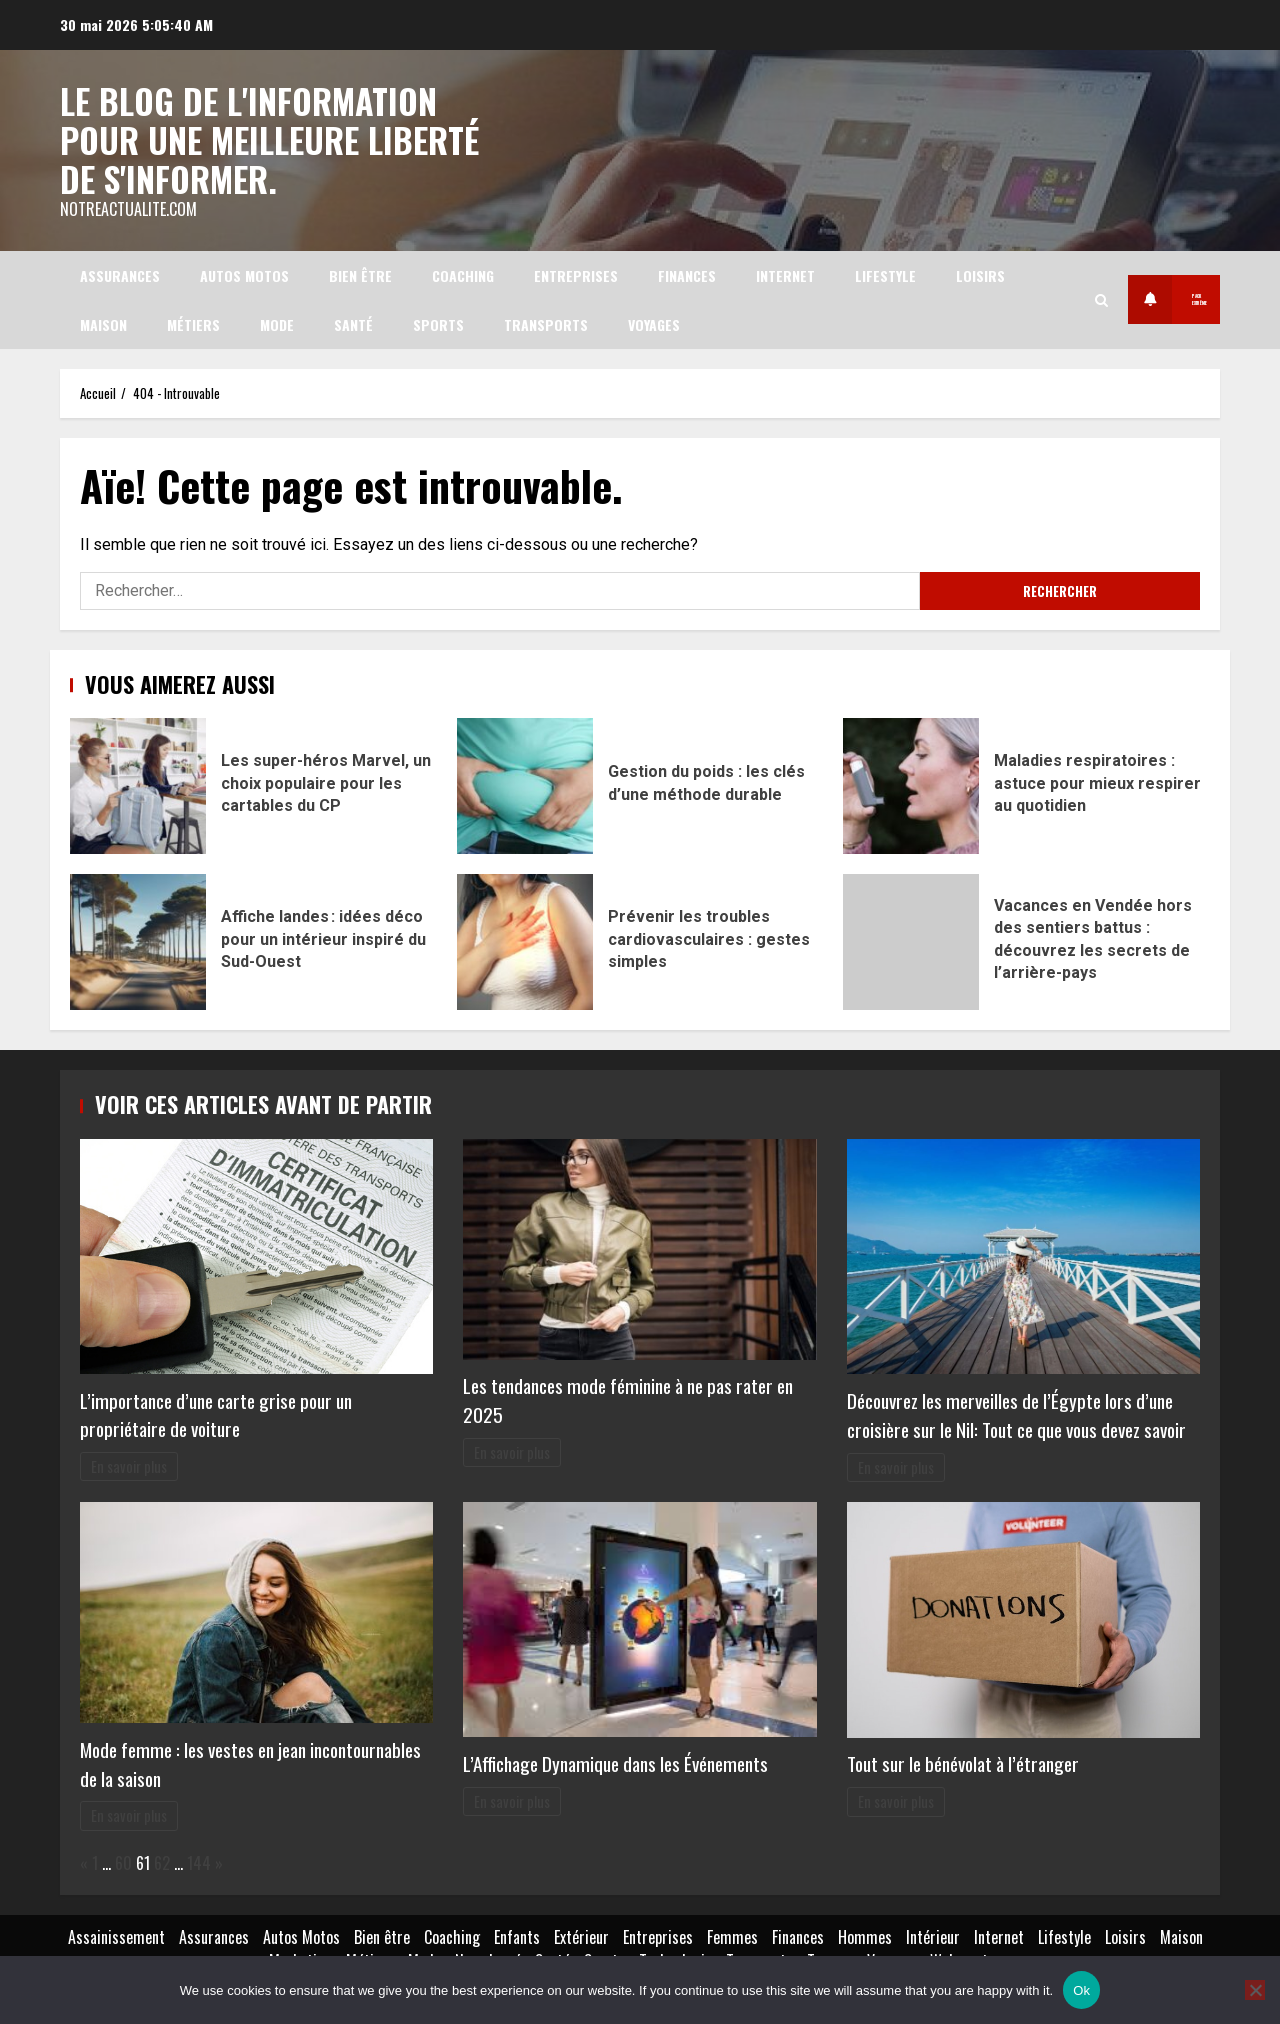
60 (123, 1860)
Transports (546, 321)
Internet (785, 272)
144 (199, 1860)
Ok (1081, 1990)
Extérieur (581, 1934)
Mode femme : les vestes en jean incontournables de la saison (250, 1761)
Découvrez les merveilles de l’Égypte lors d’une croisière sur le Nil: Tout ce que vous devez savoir (1016, 1413)
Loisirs (980, 272)
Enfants (517, 1934)
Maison (103, 321)
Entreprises (576, 272)
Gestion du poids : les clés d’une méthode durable (525, 784)
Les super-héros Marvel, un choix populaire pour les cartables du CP (138, 784)
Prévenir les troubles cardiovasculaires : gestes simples (525, 940)
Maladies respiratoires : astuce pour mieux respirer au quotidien (911, 784)
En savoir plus (129, 1463)
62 (162, 1860)
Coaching (463, 272)
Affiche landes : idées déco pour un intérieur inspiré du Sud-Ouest (138, 940)
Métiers (193, 321)
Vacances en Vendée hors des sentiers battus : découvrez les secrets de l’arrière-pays (911, 940)
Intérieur (933, 1934)
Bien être (360, 272)
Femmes (732, 1934)
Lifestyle (885, 272)
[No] (1255, 1990)
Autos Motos (244, 272)
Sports (438, 321)
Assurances (120, 272)
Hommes (865, 1934)
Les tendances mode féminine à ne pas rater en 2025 (628, 1398)
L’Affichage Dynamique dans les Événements (615, 1760)
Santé (353, 321)
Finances (687, 272)
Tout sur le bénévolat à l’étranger (963, 1761)
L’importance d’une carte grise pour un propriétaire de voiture (216, 1412)
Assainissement (116, 1934)
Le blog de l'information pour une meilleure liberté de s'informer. (270, 137)
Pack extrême (1128, 297)
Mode (277, 321)
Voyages (654, 321)
